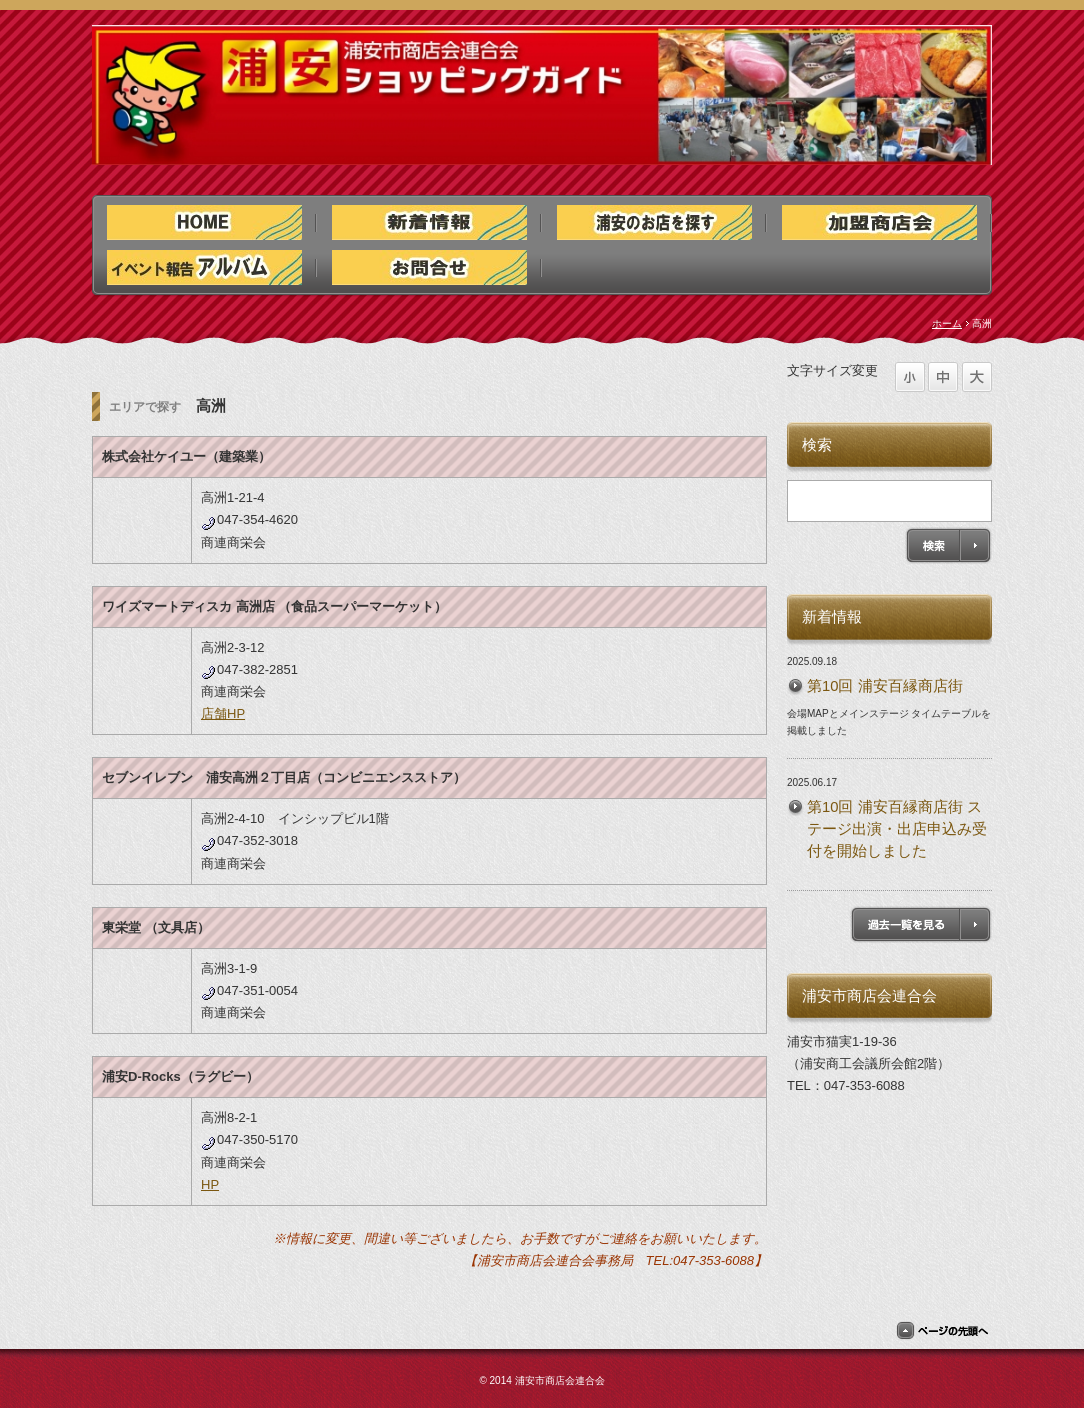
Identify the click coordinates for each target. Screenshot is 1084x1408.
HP (210, 1184)
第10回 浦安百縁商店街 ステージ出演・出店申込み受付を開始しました (897, 829)
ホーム (947, 323)
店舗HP (223, 713)
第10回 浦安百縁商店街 (885, 686)
